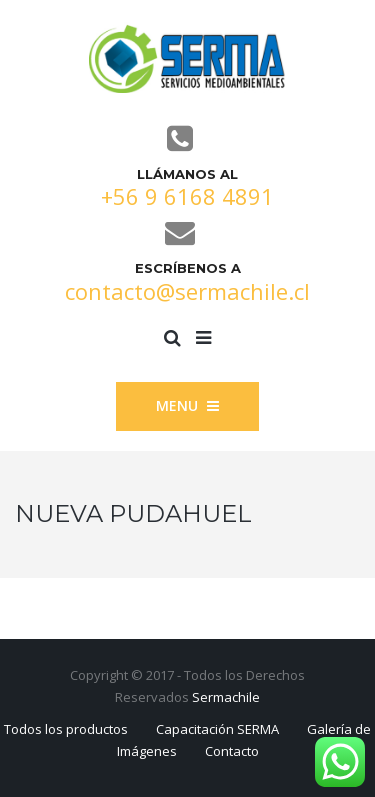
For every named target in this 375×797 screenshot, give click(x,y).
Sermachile (226, 697)
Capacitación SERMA (217, 729)
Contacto (232, 751)
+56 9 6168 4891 (187, 196)
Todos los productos (66, 729)
